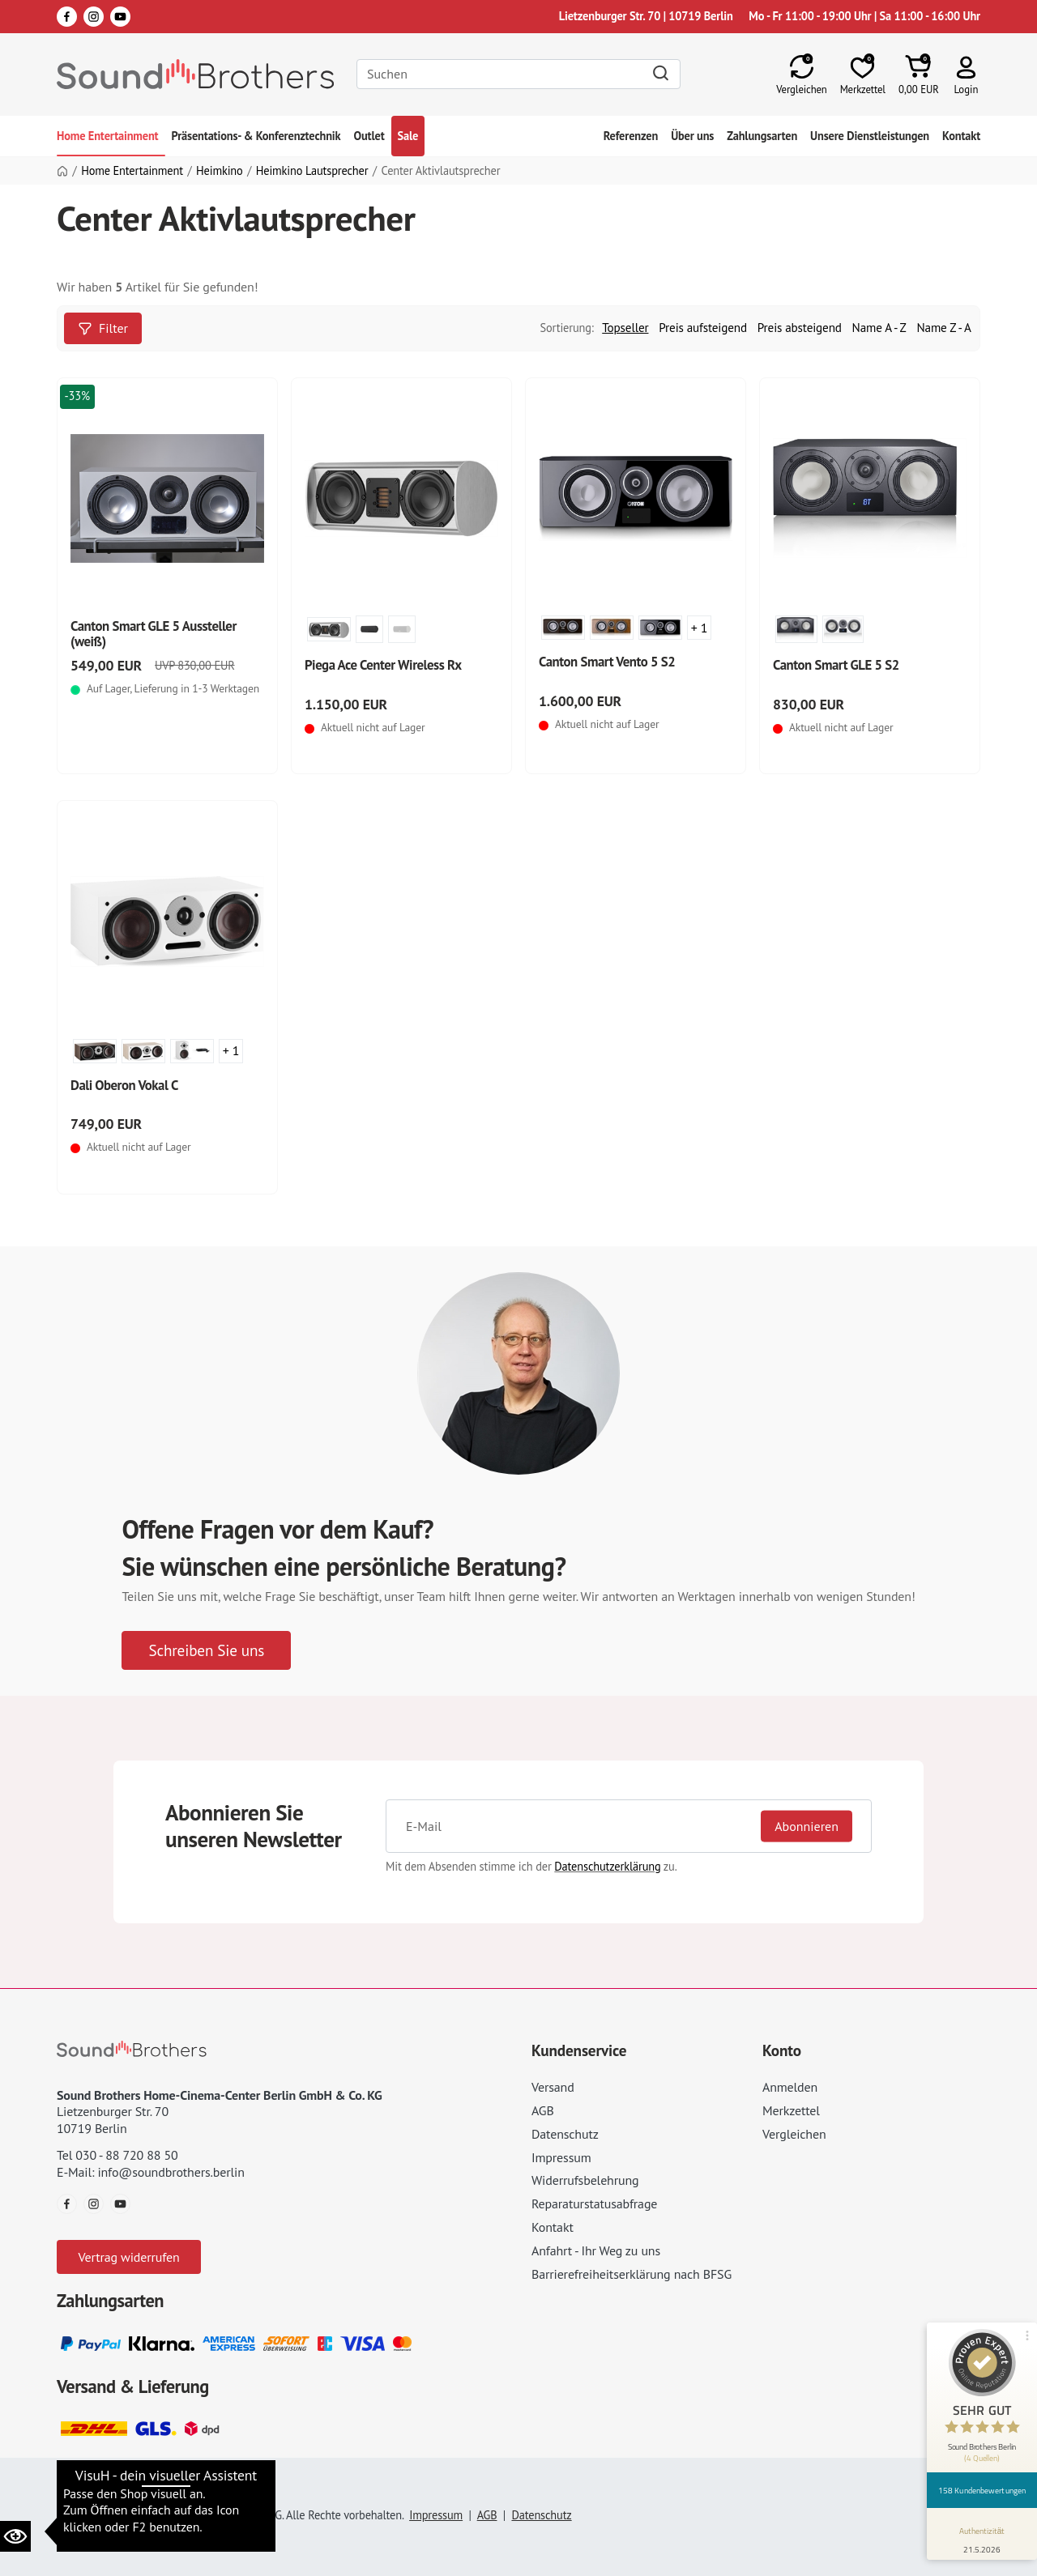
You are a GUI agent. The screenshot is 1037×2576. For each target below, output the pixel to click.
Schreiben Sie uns (206, 1650)
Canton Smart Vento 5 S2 (607, 662)
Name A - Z (879, 327)
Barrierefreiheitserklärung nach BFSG (631, 2274)
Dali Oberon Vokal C (124, 1085)
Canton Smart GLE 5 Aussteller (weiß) (153, 633)
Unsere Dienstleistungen (869, 135)
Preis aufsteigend (703, 327)
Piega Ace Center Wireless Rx (383, 665)
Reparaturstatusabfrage (594, 2203)
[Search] (518, 74)
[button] (966, 74)
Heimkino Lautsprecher (312, 171)
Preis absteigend (799, 327)
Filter (103, 328)
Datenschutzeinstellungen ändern (153, 2491)
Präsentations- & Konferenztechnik (256, 135)
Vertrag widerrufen (128, 2257)
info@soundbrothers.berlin (170, 2172)
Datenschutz (565, 2134)
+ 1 (699, 628)
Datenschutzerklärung (607, 1866)
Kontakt (961, 135)
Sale (408, 135)
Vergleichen (794, 2134)
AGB (542, 2110)
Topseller (625, 327)
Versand (552, 2087)
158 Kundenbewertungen (982, 2490)
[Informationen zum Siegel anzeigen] (982, 2537)
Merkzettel (791, 2110)
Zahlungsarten (762, 135)
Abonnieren (807, 1826)
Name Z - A (944, 327)
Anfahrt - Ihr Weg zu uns (595, 2250)
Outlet (368, 135)
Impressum (561, 2157)
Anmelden (789, 2087)
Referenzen (631, 135)
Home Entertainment (108, 135)
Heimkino (219, 171)
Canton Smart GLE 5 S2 (836, 665)
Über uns (692, 135)
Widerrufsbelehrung (584, 2180)
